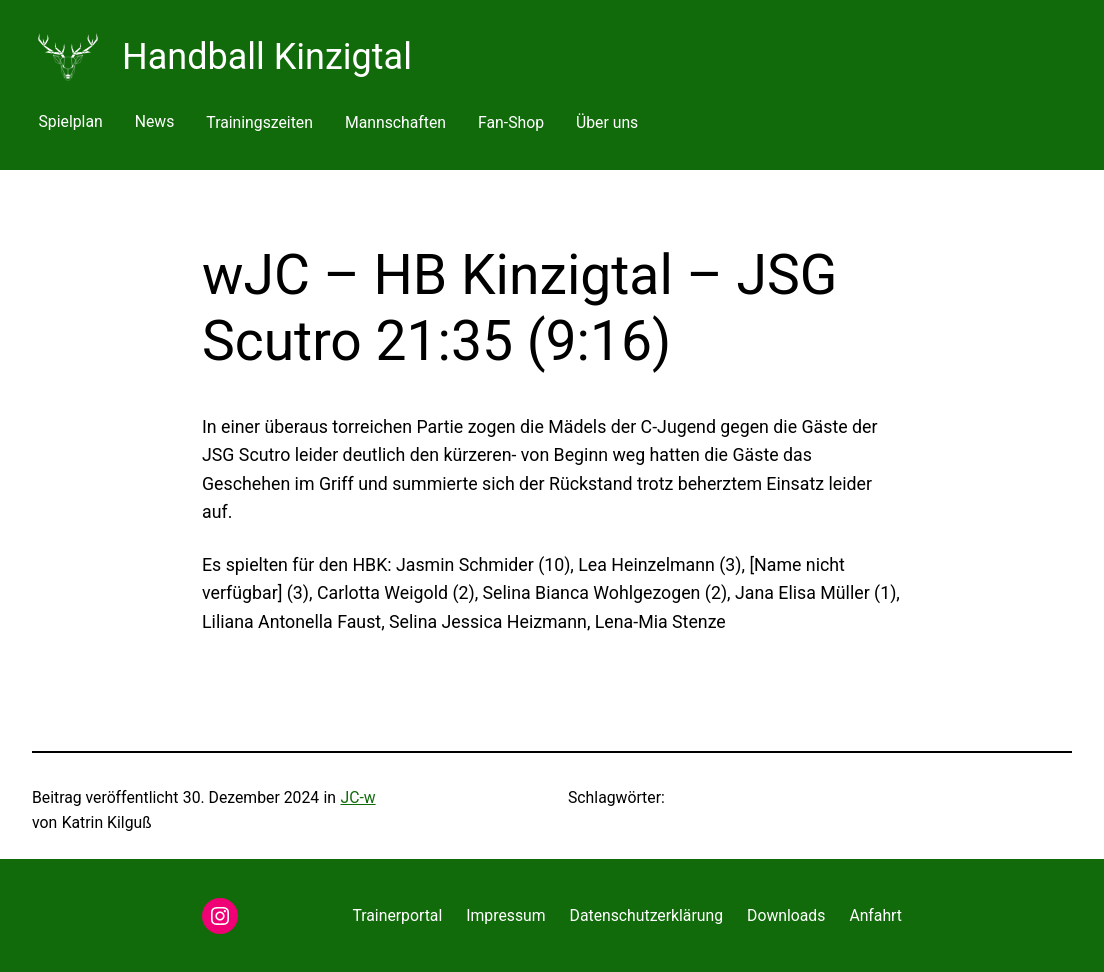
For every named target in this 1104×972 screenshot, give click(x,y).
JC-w (358, 797)
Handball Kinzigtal (267, 57)
